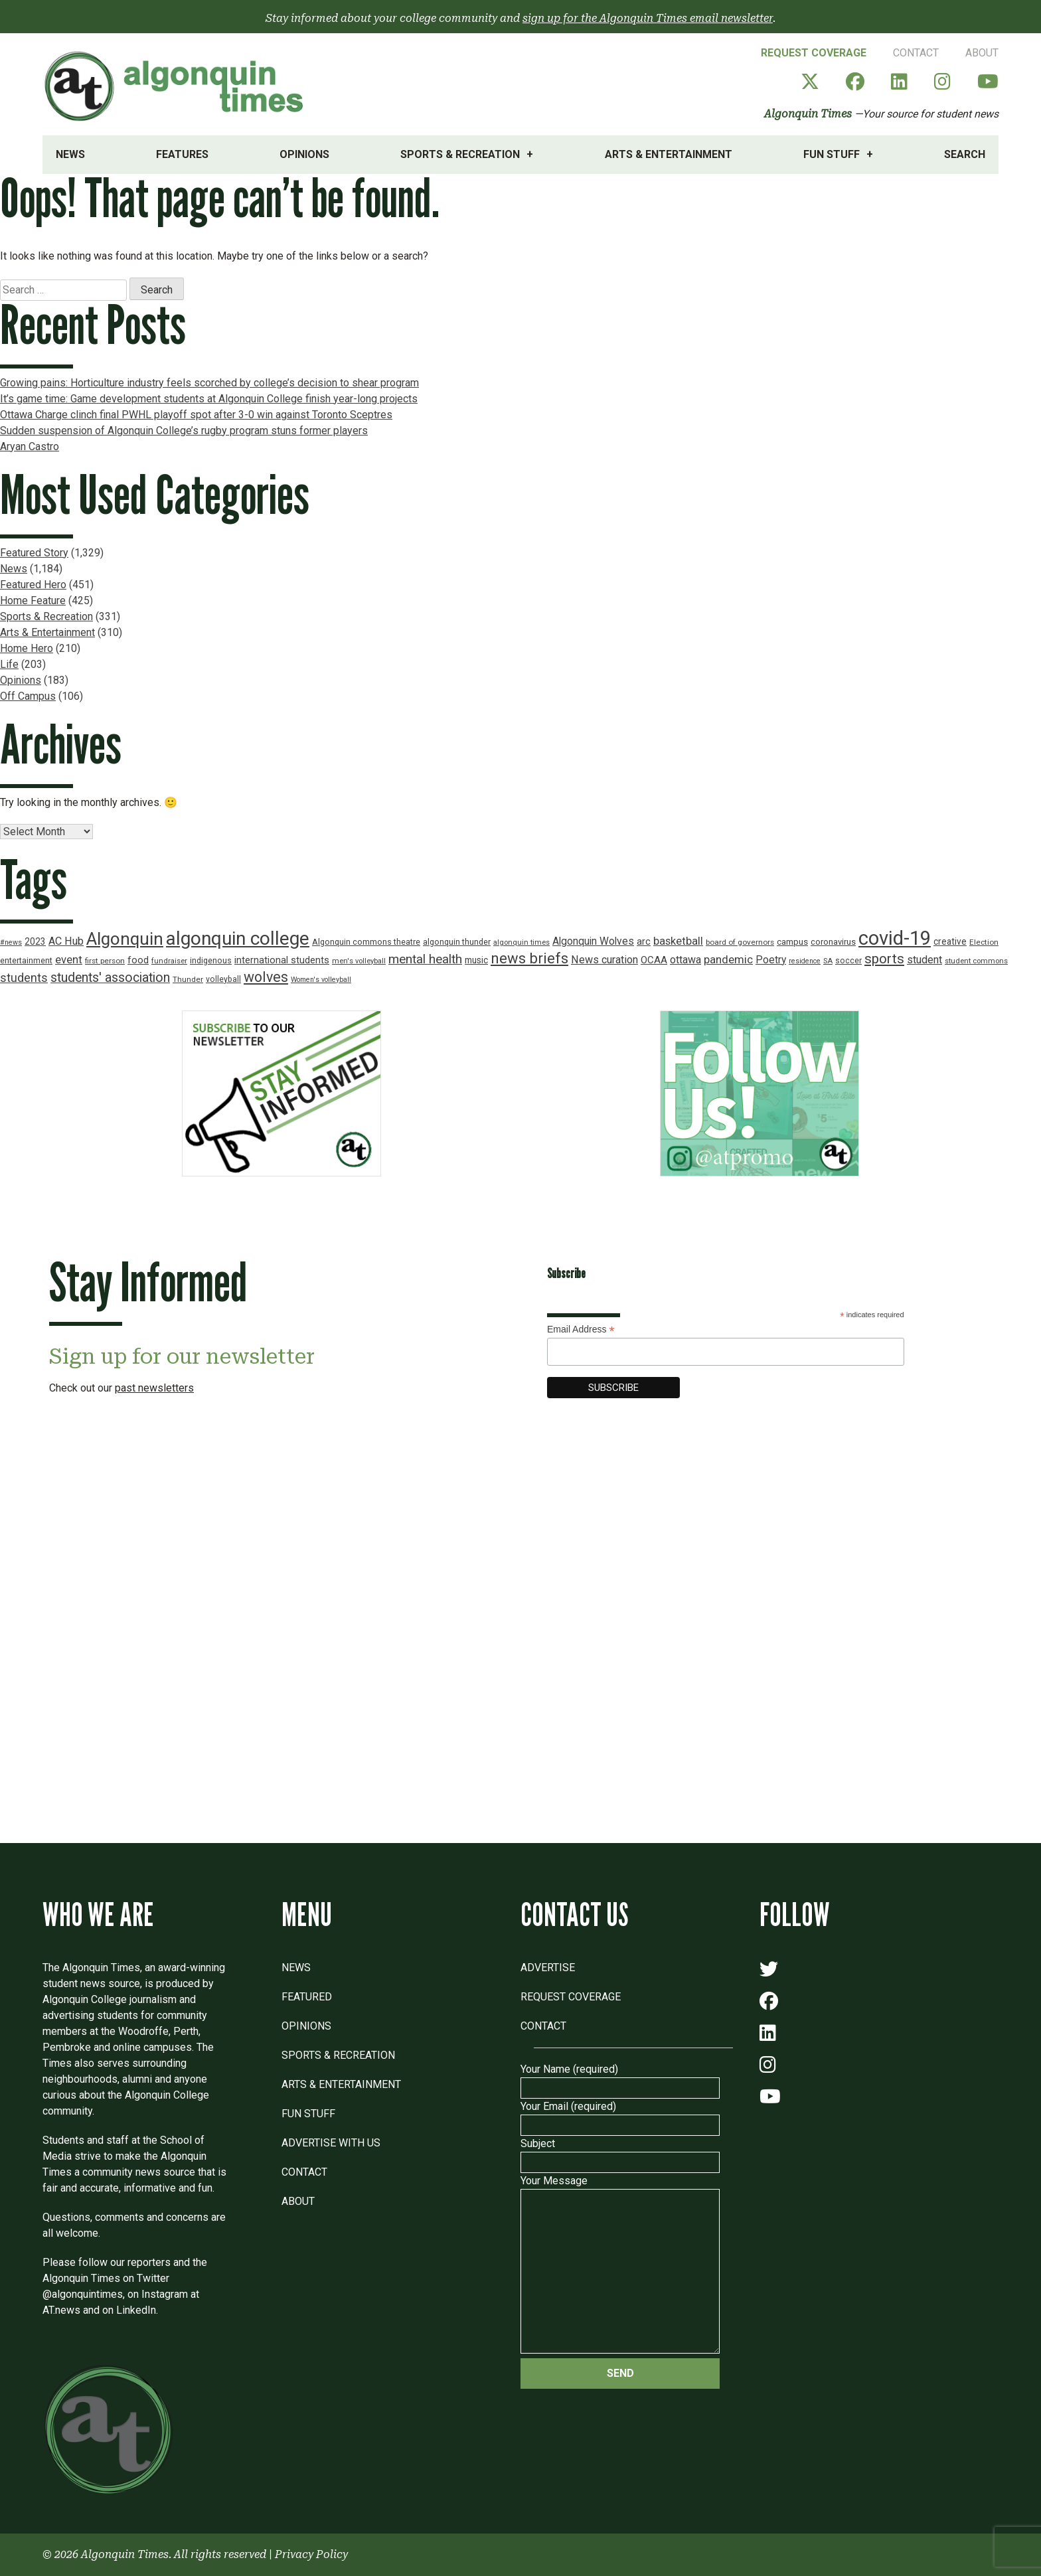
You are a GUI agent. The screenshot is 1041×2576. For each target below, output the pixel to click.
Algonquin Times (808, 114)
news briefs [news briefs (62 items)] (529, 958)
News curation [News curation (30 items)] (604, 959)
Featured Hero (33, 584)
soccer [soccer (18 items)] (848, 960)
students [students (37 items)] (24, 978)
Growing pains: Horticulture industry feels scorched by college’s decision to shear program (209, 382)
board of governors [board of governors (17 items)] (740, 942)
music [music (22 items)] (476, 960)
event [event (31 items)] (68, 959)
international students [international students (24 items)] (281, 960)
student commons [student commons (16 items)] (976, 961)
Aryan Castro (29, 446)
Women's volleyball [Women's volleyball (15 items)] (321, 979)
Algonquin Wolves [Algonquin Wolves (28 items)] (593, 941)
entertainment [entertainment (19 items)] (26, 960)
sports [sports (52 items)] (884, 959)
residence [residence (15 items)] (805, 961)
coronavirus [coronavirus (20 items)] (833, 942)
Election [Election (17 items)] (984, 942)
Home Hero (26, 648)
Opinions (304, 154)
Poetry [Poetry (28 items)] (771, 960)
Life (9, 664)
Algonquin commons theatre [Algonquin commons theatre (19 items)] (366, 942)
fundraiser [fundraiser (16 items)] (169, 961)
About (982, 52)
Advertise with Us (330, 2142)
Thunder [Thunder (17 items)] (188, 979)
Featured (306, 1996)
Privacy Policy (311, 2554)
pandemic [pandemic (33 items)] (728, 959)
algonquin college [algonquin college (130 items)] (237, 938)
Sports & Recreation (460, 154)
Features (182, 154)
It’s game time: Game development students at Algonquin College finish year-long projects (209, 398)
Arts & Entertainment (668, 154)
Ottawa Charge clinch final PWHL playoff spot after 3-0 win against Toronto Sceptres (196, 414)
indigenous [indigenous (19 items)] (211, 960)
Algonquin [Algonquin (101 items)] (124, 939)
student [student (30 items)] (924, 959)
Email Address (581, 1329)
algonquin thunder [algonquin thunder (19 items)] (457, 942)
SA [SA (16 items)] (828, 961)
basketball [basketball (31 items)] (678, 941)
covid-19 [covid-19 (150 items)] (894, 938)
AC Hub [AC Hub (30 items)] (66, 941)
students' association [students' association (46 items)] (110, 977)
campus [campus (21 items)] (792, 942)
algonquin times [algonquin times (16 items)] (521, 942)
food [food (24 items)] (138, 960)
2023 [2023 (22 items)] (35, 941)
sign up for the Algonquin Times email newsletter (647, 18)
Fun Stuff (831, 154)
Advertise (547, 1967)
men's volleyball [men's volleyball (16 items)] (359, 961)
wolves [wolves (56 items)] (266, 977)
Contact (916, 52)
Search (964, 154)
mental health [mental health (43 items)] (425, 959)
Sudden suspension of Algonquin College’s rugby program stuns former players (184, 430)
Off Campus (28, 696)
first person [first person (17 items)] (105, 960)
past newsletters (154, 1388)
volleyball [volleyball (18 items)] (223, 979)
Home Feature (33, 600)
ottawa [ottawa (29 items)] (685, 959)
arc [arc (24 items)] (644, 941)
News (70, 154)
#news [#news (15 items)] (11, 942)
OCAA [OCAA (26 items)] (654, 960)
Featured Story (34, 552)
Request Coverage (813, 52)
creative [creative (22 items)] (950, 941)
